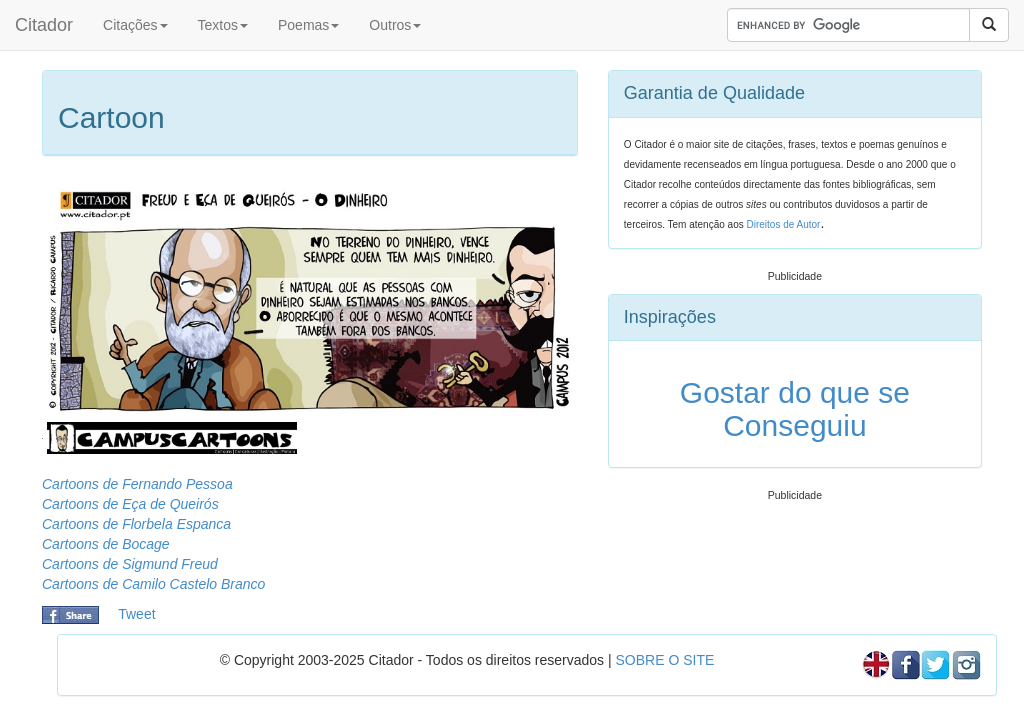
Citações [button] (135, 25)
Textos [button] (223, 25)
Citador (44, 25)
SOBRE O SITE (664, 660)
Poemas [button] (308, 25)
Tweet (136, 614)
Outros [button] (395, 25)
